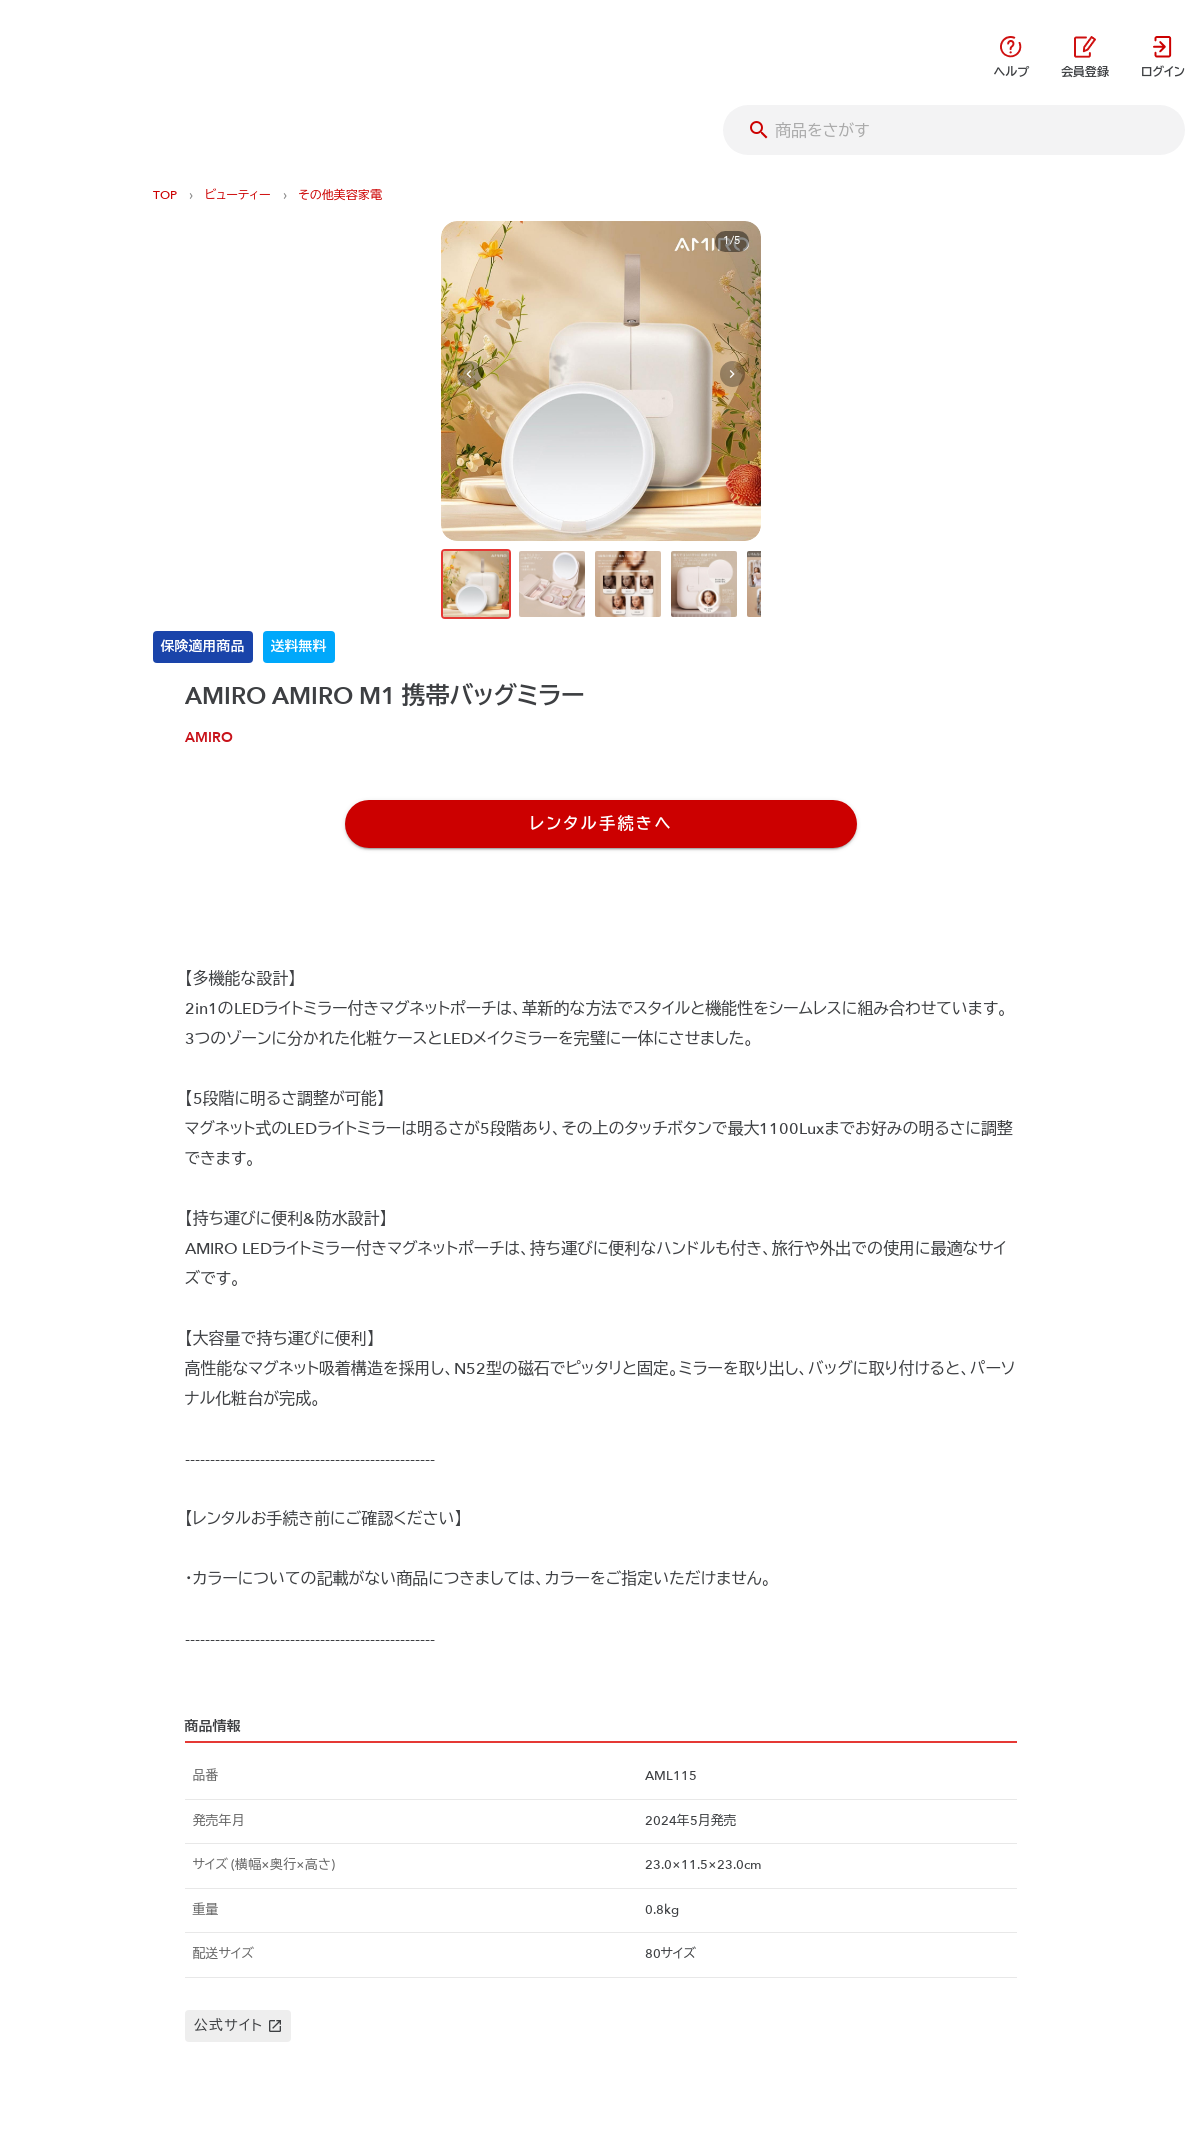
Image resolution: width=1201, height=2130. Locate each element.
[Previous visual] (469, 374)
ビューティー (238, 195)
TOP (165, 195)
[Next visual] (732, 374)
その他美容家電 (340, 195)
